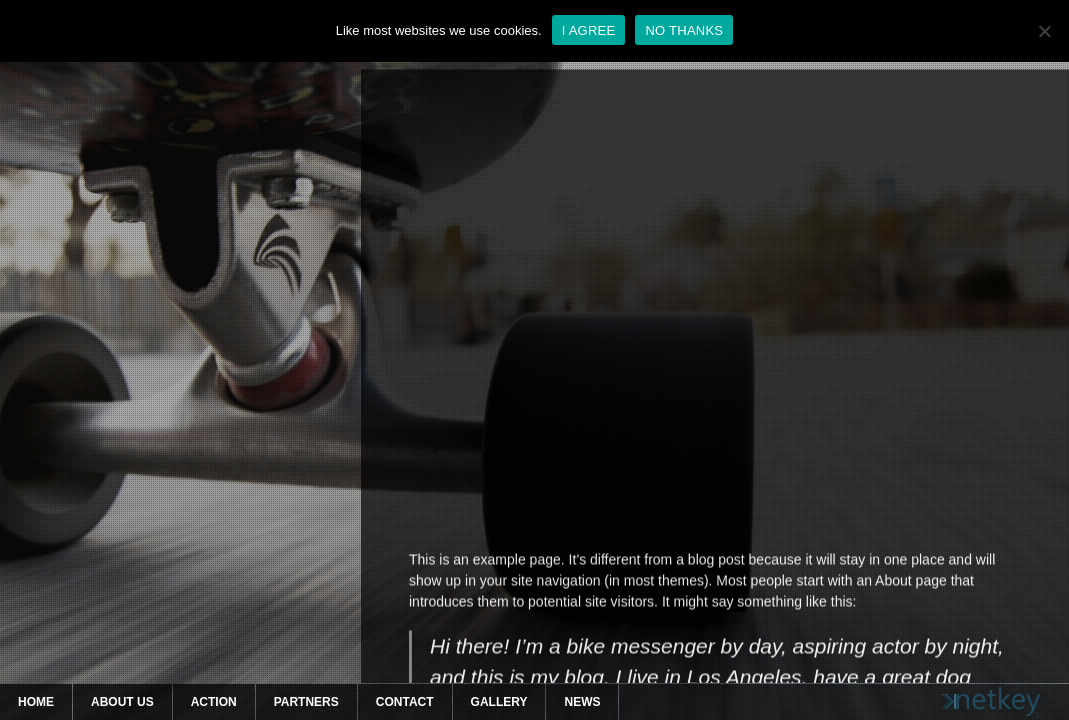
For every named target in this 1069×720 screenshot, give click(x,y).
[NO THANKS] (1044, 31)
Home (36, 702)
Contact (405, 702)
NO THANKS (684, 30)
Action (214, 702)
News (582, 702)
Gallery (499, 702)
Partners (306, 702)
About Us (122, 702)
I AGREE (589, 30)
